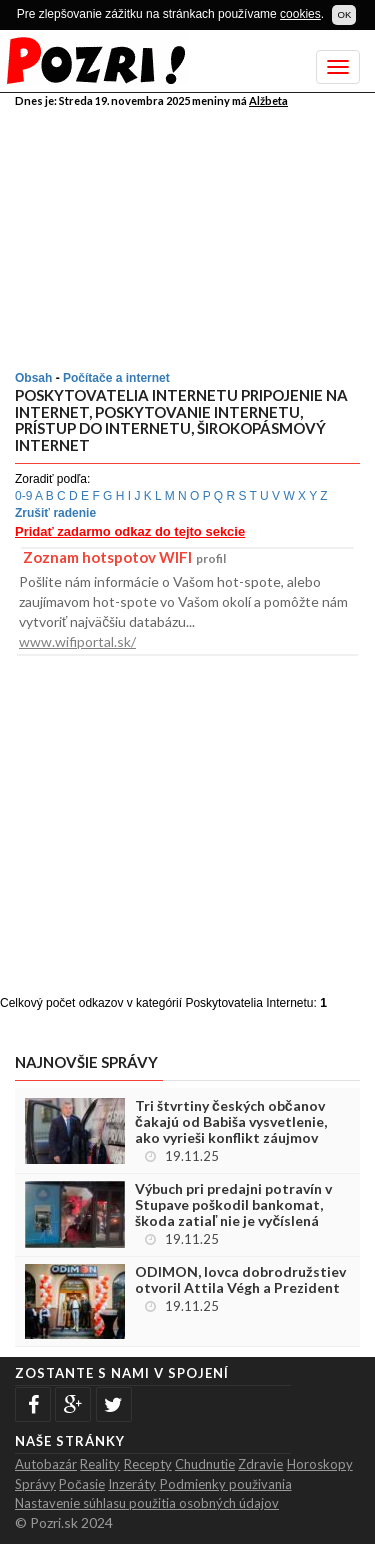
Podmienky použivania (226, 1484)
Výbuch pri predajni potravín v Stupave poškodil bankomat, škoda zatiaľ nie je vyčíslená (233, 1205)
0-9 (23, 496)
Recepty (148, 1464)
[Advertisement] (190, 235)
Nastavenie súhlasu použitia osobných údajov (147, 1503)
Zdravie (260, 1464)
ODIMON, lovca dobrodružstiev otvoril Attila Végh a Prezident (240, 1280)
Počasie (82, 1484)
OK (344, 14)
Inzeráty (132, 1484)
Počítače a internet (116, 378)
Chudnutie (205, 1464)
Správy (35, 1484)
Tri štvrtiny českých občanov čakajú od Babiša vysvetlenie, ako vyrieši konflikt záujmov (231, 1122)
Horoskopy (320, 1464)
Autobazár (46, 1464)
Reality (100, 1464)
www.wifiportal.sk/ (77, 641)
